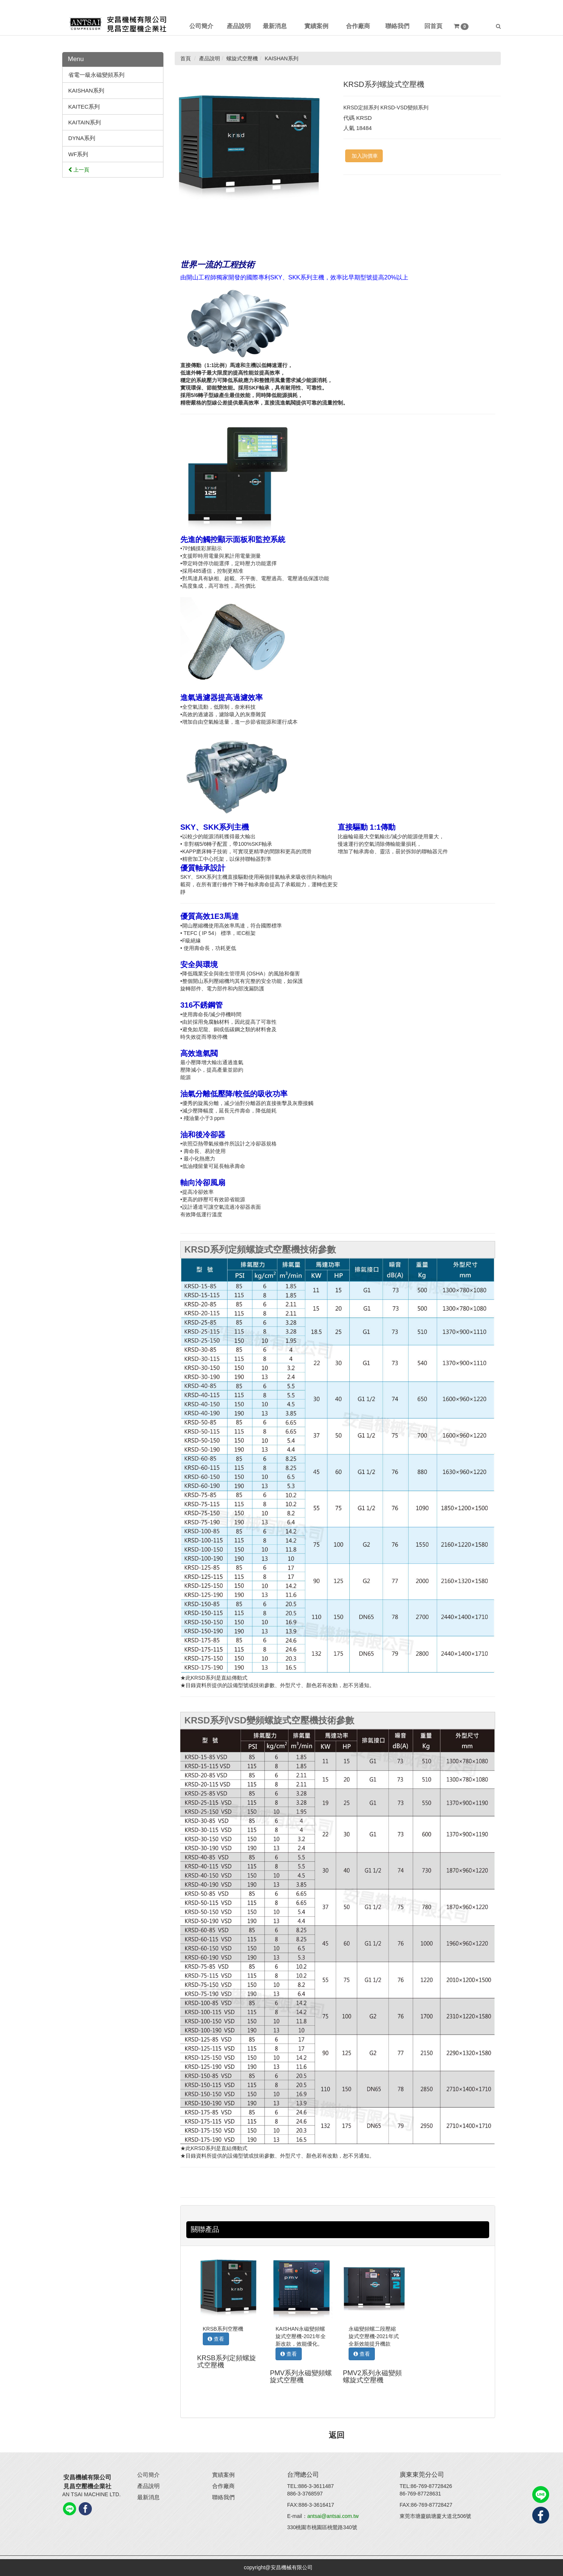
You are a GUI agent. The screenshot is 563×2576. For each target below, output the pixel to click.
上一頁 (78, 170)
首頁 (185, 58)
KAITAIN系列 (84, 122)
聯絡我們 (223, 2497)
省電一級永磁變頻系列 (96, 75)
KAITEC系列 (84, 106)
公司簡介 (148, 2474)
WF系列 (78, 154)
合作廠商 (223, 2486)
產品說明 (148, 2486)
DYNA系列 (81, 138)
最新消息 (148, 2497)
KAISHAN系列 (86, 90)
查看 (216, 2339)
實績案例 (223, 2474)
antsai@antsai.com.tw (333, 2516)
